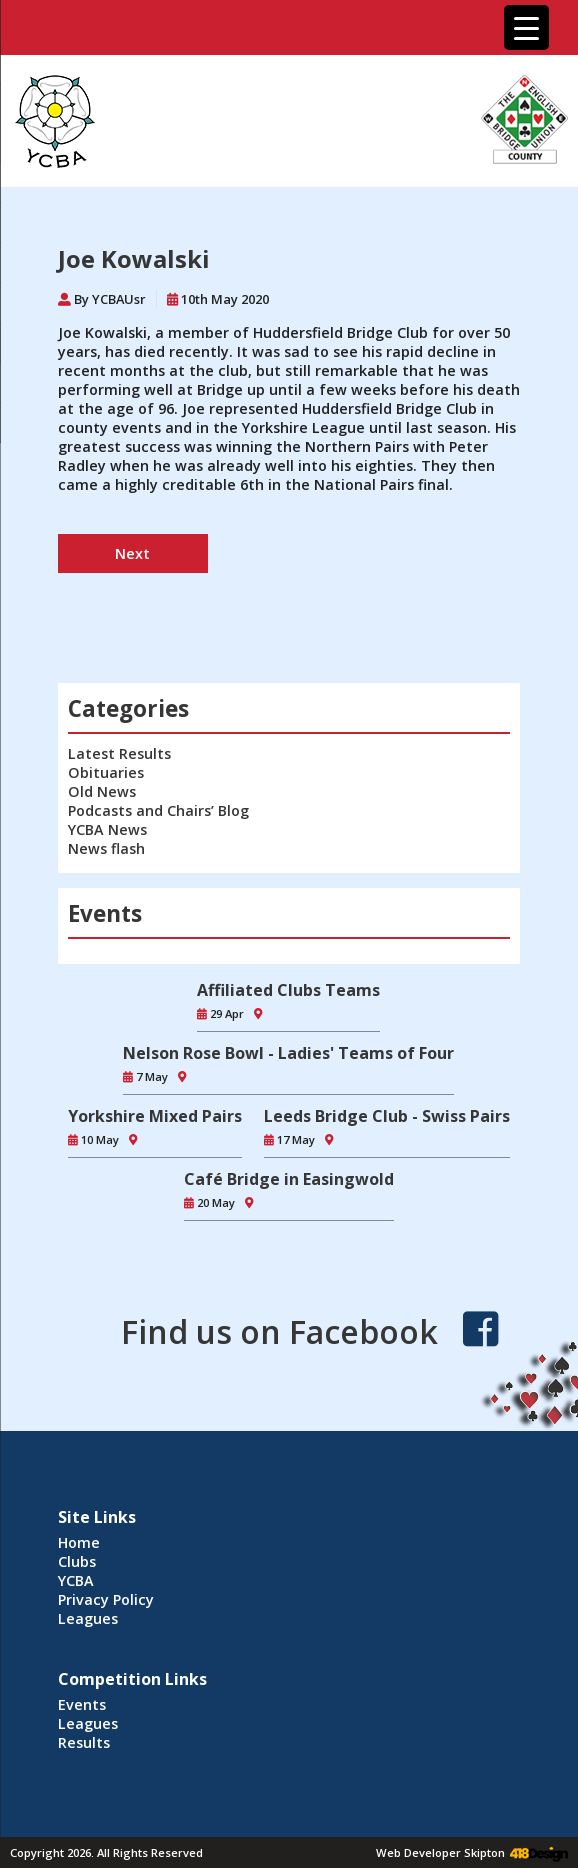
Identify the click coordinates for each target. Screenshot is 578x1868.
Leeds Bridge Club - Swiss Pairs (387, 1116)
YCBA (76, 1580)
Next (132, 553)
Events (82, 1704)
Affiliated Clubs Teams (288, 990)
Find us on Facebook (279, 1331)
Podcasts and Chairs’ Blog (158, 810)
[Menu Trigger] (526, 27)
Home (79, 1542)
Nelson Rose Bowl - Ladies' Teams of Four (288, 1053)
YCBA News (107, 829)
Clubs (77, 1561)
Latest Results (119, 753)
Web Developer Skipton (440, 1852)
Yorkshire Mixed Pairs (155, 1116)
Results (84, 1742)
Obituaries (106, 772)
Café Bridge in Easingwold (289, 1179)
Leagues (88, 1618)
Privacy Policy (106, 1599)
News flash (106, 848)
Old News (102, 791)
